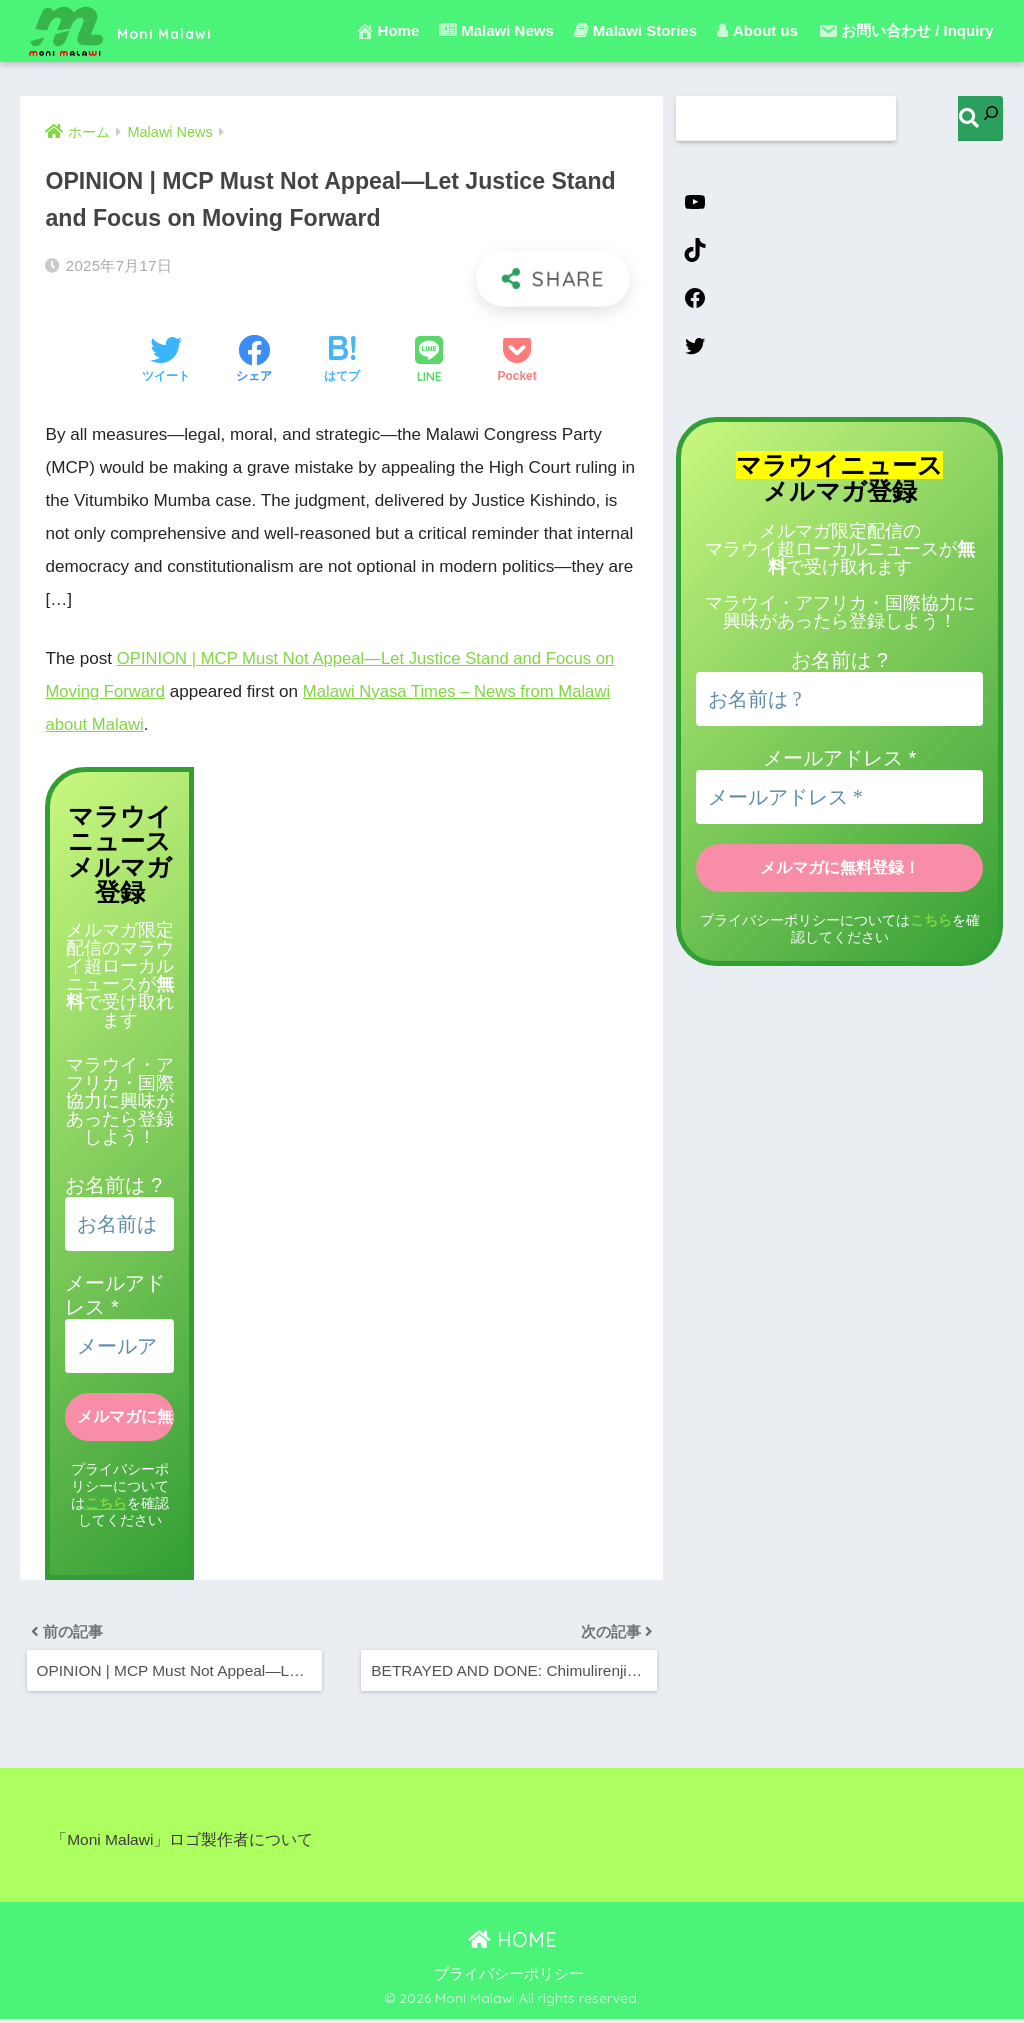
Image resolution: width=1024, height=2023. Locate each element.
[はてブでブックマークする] (342, 361)
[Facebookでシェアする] (254, 361)
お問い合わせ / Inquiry (906, 31)
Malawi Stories (635, 30)
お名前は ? (113, 1185)
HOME (512, 1943)
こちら (106, 1502)
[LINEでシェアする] (429, 361)
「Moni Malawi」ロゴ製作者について (183, 1843)
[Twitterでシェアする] (166, 361)
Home (387, 31)
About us (757, 30)
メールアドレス (839, 762)
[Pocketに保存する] (516, 361)
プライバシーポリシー (509, 1978)
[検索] (980, 118)
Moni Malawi (144, 30)
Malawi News (496, 30)
